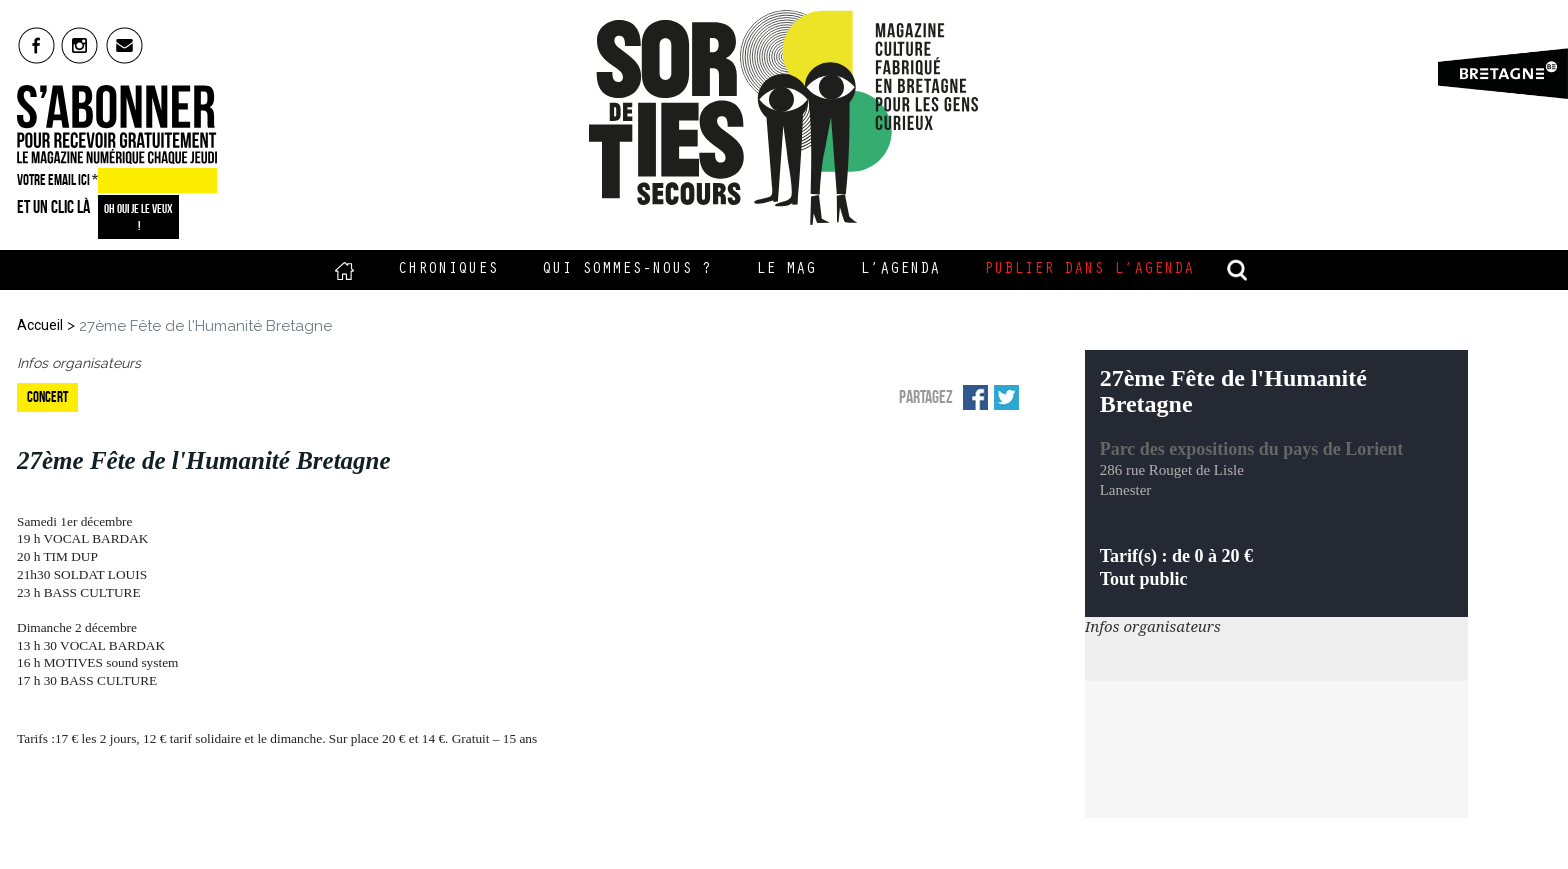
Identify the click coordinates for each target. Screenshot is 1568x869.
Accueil (344, 270)
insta (80, 45)
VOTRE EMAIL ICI (57, 180)
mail (125, 45)
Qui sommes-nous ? (627, 270)
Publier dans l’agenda (1089, 270)
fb (36, 45)
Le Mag (786, 270)
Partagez (926, 397)
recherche (1238, 270)
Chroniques (448, 270)
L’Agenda (900, 270)
